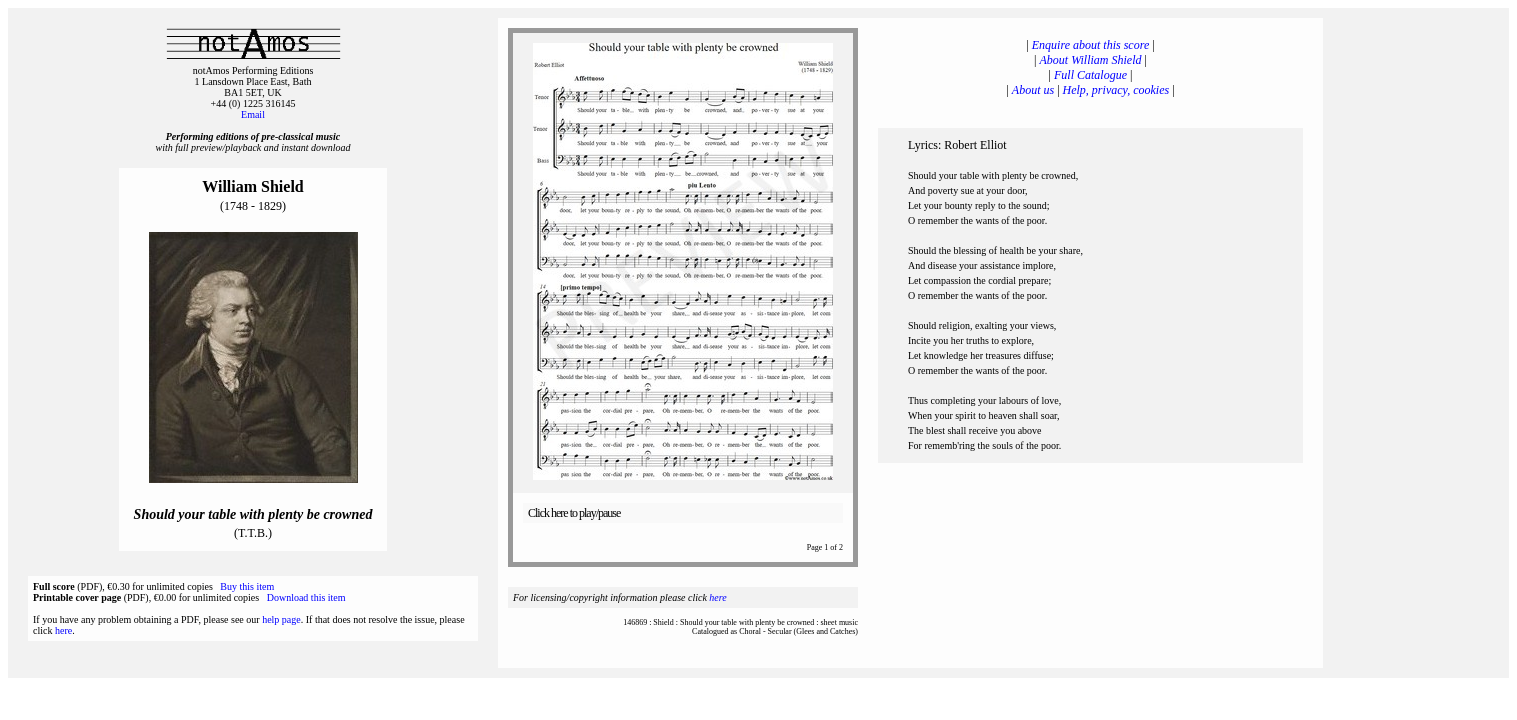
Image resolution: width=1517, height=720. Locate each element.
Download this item (306, 597)
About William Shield (1091, 60)
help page (281, 619)
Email (253, 114)
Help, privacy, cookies (1116, 90)
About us (1033, 90)
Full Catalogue (1090, 75)
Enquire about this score (1090, 45)
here (63, 630)
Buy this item (247, 586)
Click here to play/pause (574, 513)
